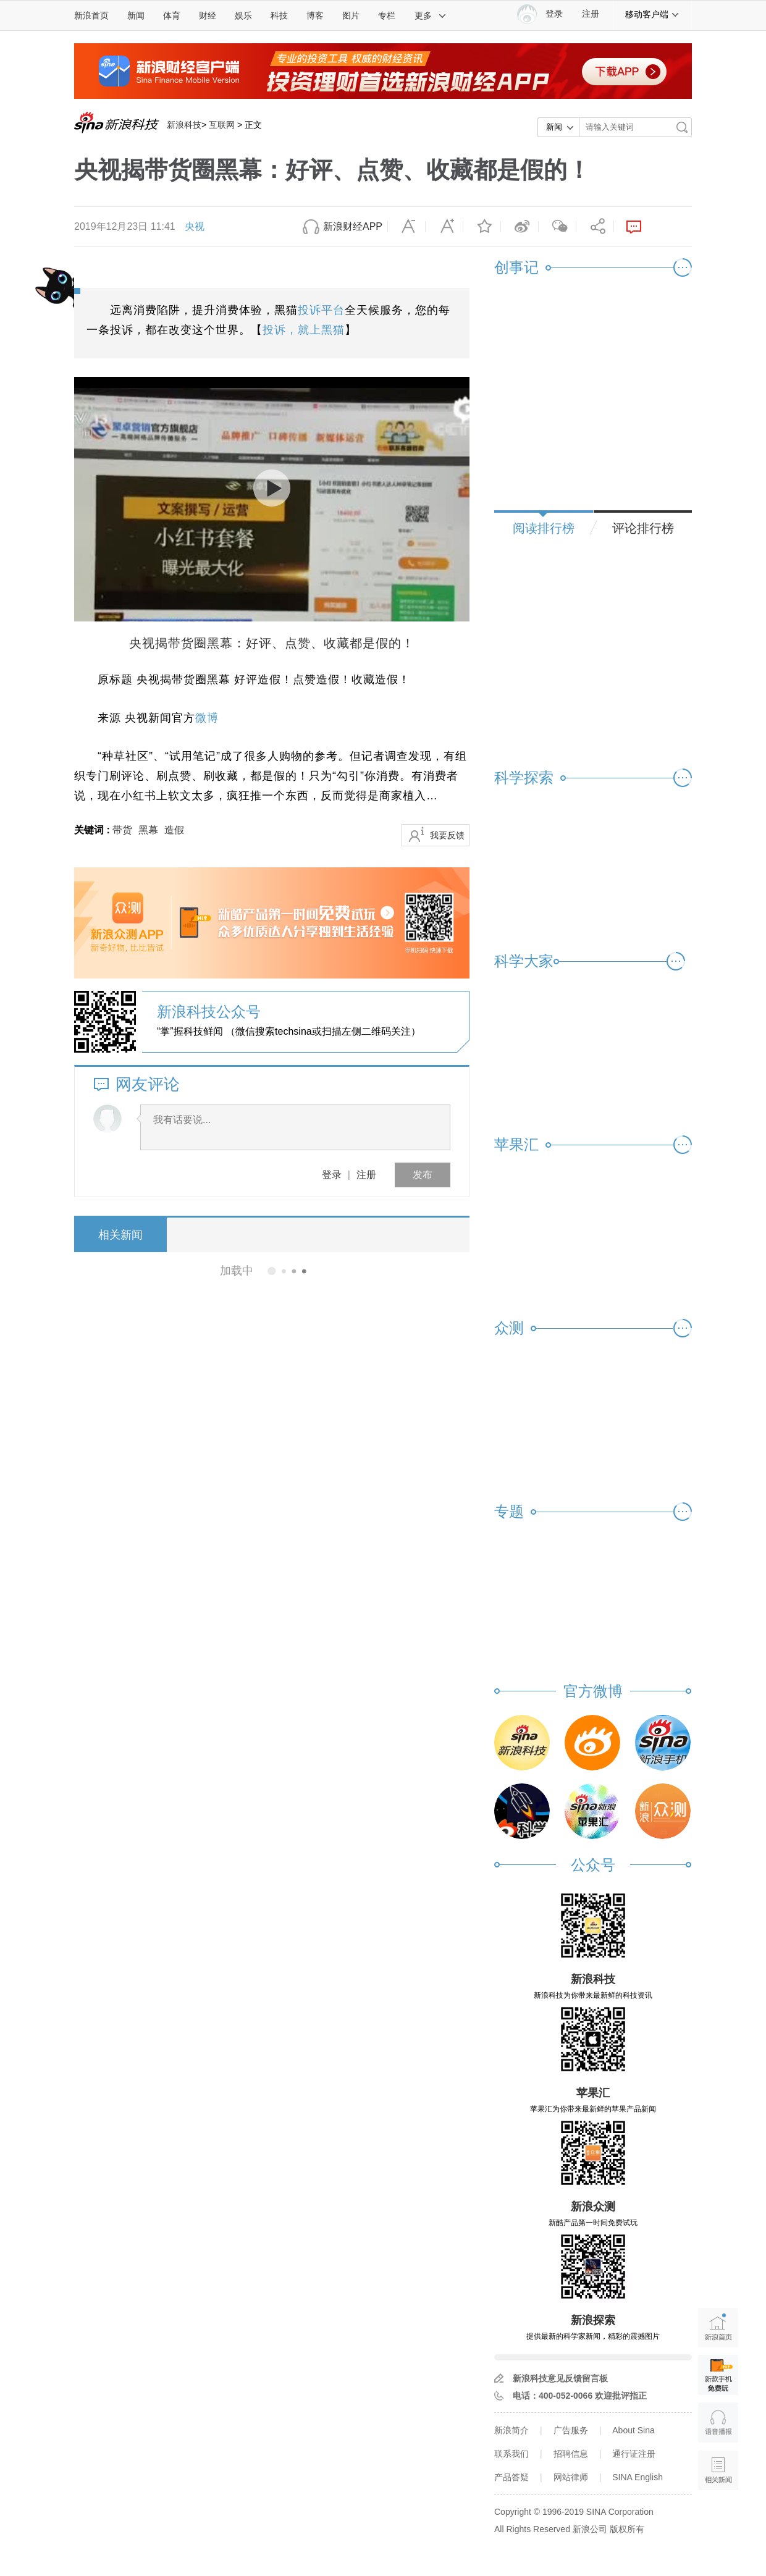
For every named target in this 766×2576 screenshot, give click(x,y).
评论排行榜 (643, 528)
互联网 (222, 125)
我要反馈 (447, 835)
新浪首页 (91, 15)
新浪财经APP (352, 226)
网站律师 (570, 2477)
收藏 (481, 226)
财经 (207, 15)
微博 (519, 226)
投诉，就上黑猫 (304, 330)
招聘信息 (570, 2454)
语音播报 (718, 2422)
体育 (171, 15)
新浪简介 (511, 2430)
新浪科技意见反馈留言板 (560, 2378)
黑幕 (148, 830)
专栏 (386, 15)
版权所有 (627, 2529)
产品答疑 (511, 2477)
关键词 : (93, 830)
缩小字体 (406, 226)
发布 (422, 1174)
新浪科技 (184, 125)
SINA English (637, 2477)
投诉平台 (321, 310)
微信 (557, 226)
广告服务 (570, 2430)
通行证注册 (633, 2454)
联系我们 (511, 2454)
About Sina (633, 2430)
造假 (174, 830)
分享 (594, 226)
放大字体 (444, 226)
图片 (351, 15)
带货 (122, 830)
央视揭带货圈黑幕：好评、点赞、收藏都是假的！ (272, 643)
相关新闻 (120, 1235)
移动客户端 (652, 14)
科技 (279, 15)
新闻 (136, 15)
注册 (590, 14)
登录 (332, 1174)
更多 (431, 15)
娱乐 (243, 15)
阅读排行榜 (543, 528)
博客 (315, 15)
